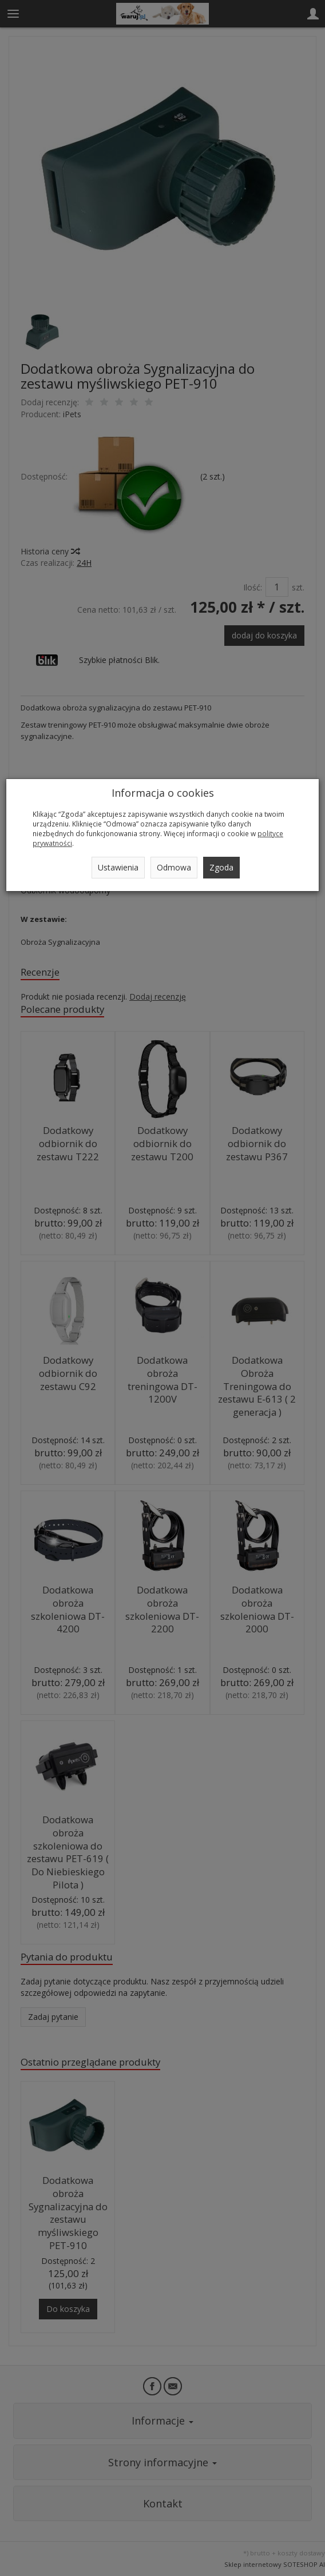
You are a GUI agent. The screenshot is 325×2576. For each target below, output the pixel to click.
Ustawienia (118, 867)
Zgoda (221, 867)
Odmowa (174, 867)
